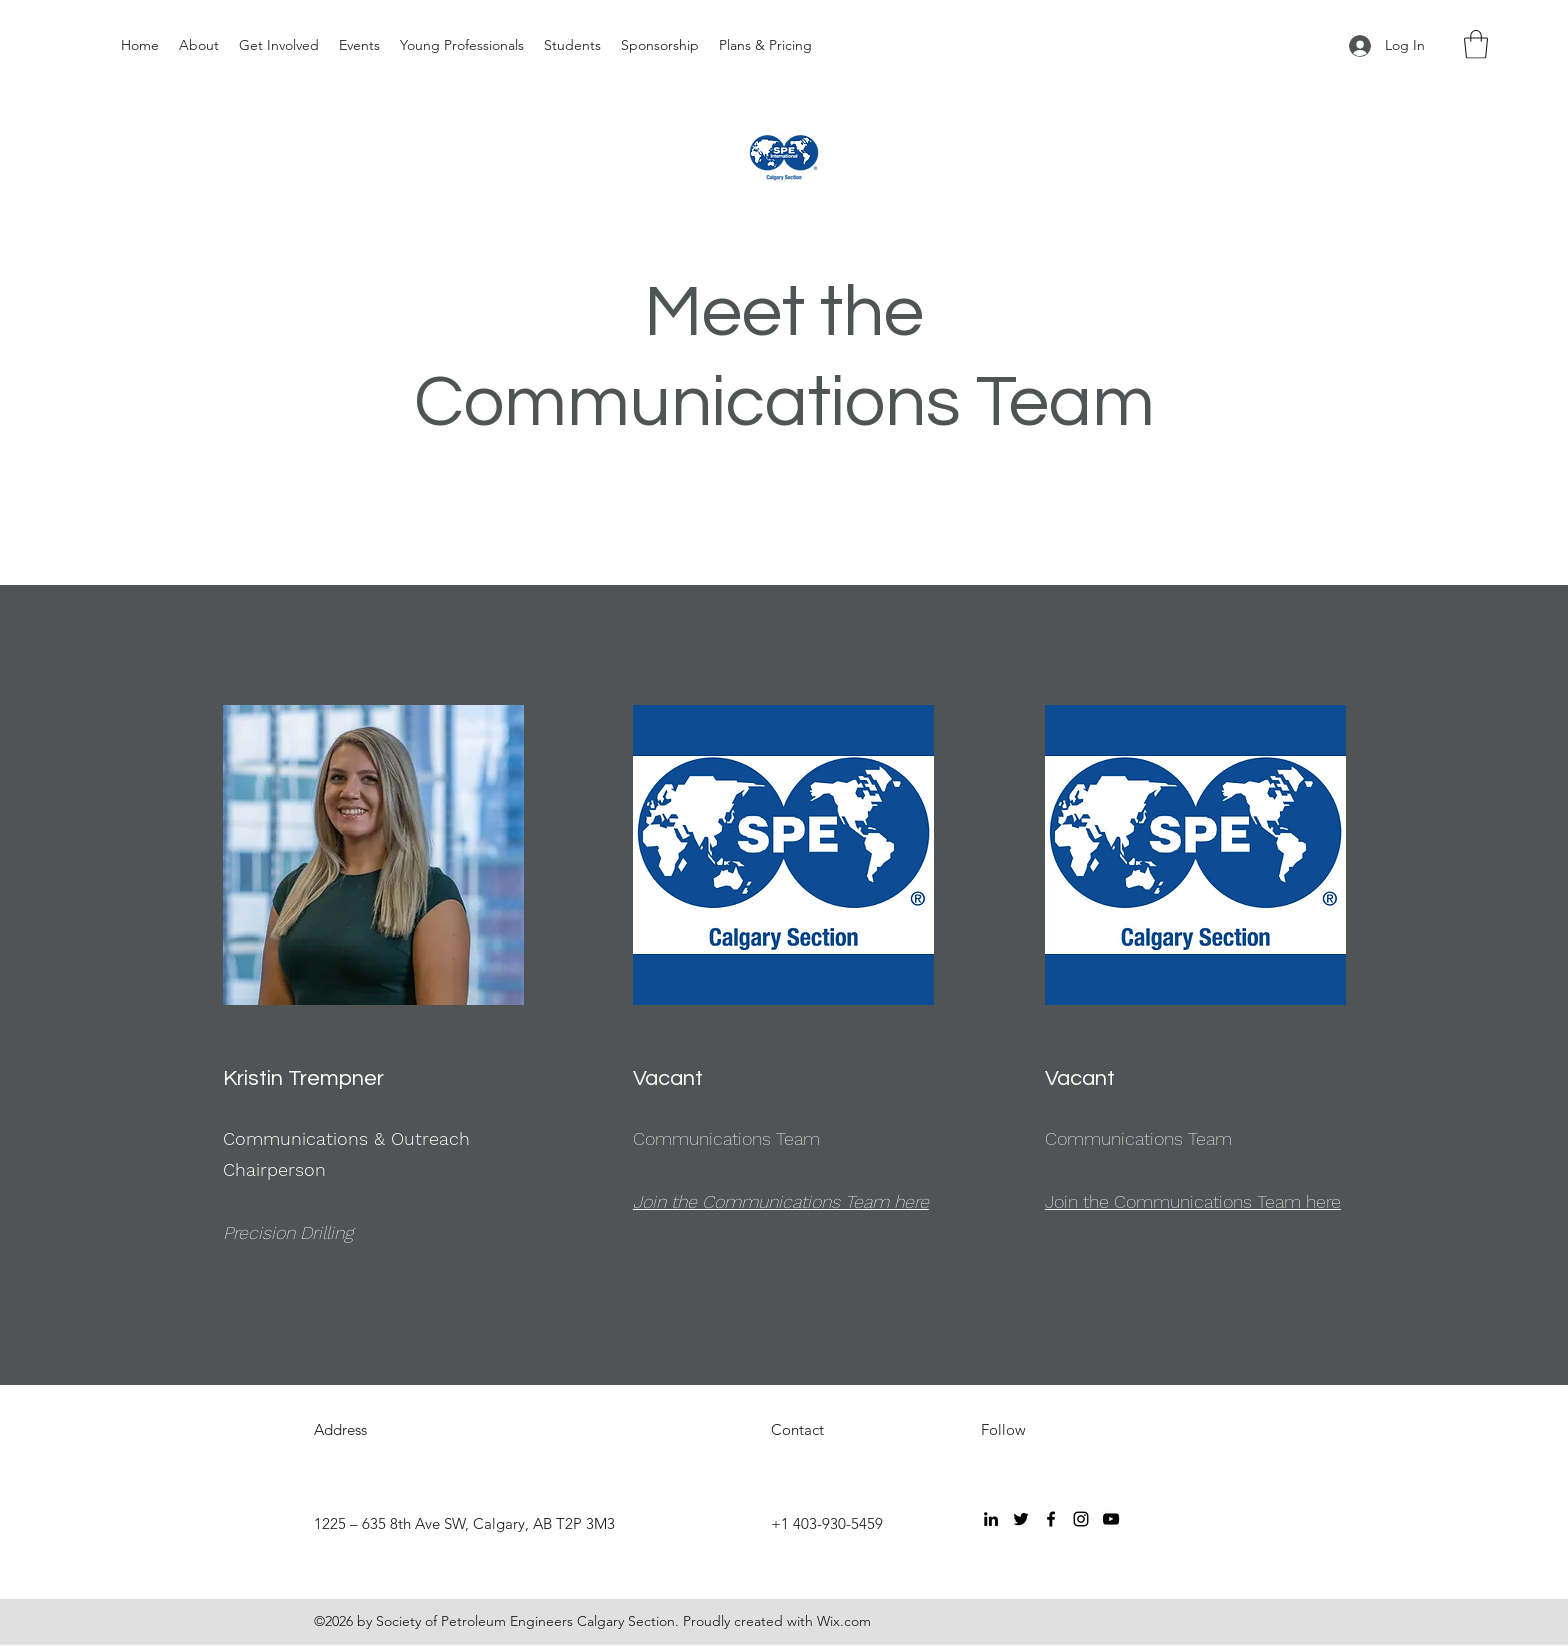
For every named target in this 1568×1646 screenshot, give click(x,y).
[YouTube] (1111, 1519)
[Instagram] (1081, 1519)
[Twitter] (1021, 1519)
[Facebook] (1051, 1519)
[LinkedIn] (991, 1519)
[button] (1476, 44)
